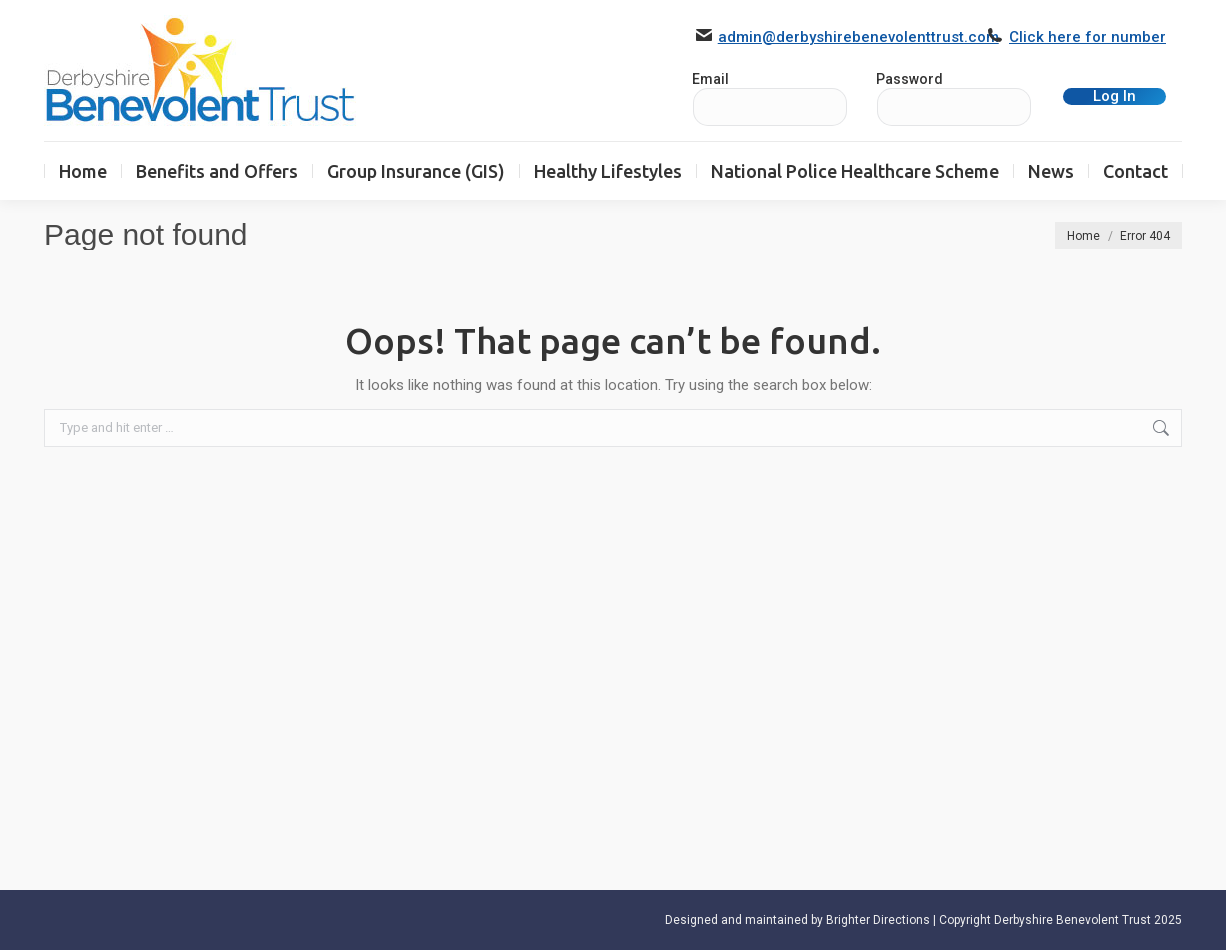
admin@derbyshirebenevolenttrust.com (858, 37)
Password (909, 79)
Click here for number (1087, 37)
